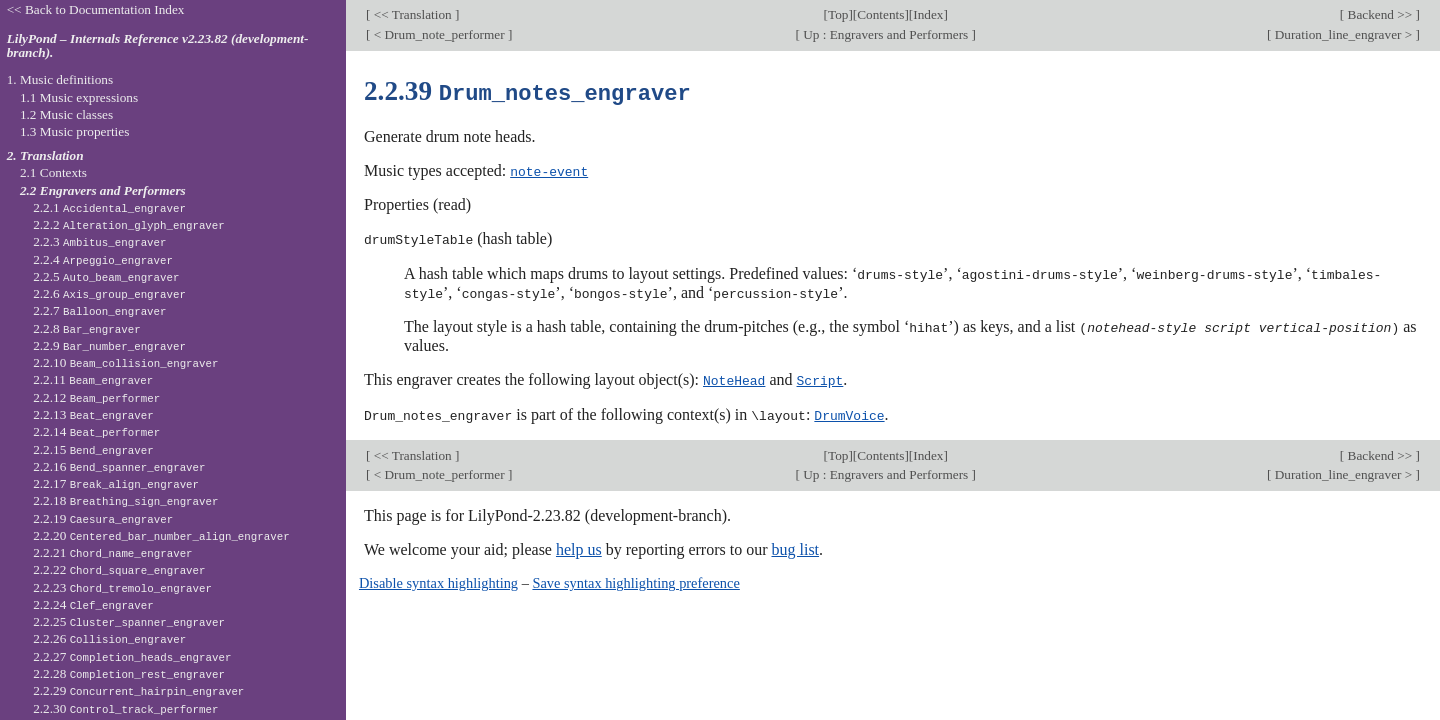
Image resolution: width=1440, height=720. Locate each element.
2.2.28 (129, 673)
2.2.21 (112, 552)
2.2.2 (129, 224)
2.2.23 (122, 587)
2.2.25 (129, 621)
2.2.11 (93, 379)
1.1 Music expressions (79, 97)
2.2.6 (109, 293)
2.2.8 (87, 328)
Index (928, 14)
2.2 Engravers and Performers (103, 190)
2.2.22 (119, 569)
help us (579, 544)
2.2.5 (106, 276)
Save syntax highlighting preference (635, 578)
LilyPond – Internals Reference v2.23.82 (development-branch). (158, 46)
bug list (795, 544)
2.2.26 (109, 638)
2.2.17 (116, 483)
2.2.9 (109, 345)
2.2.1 (109, 207)
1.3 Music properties (74, 131)
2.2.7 (99, 310)
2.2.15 (93, 449)
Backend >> (1379, 14)
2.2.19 (103, 518)
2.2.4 (103, 259)
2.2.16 (119, 466)
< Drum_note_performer (439, 34)
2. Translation (45, 155)
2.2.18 (125, 500)
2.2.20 (161, 535)
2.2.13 (93, 414)
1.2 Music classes (66, 114)
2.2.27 (132, 656)
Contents (880, 14)
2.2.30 (125, 708)
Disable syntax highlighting (438, 578)
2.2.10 (125, 362)
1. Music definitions (60, 79)
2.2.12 (96, 397)
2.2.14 (96, 431)
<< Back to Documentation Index (96, 9)
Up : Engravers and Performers (886, 34)
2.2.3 (99, 241)
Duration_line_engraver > (1343, 34)
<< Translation (412, 14)
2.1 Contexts (53, 172)
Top (838, 14)
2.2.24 (93, 604)
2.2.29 (138, 690)
